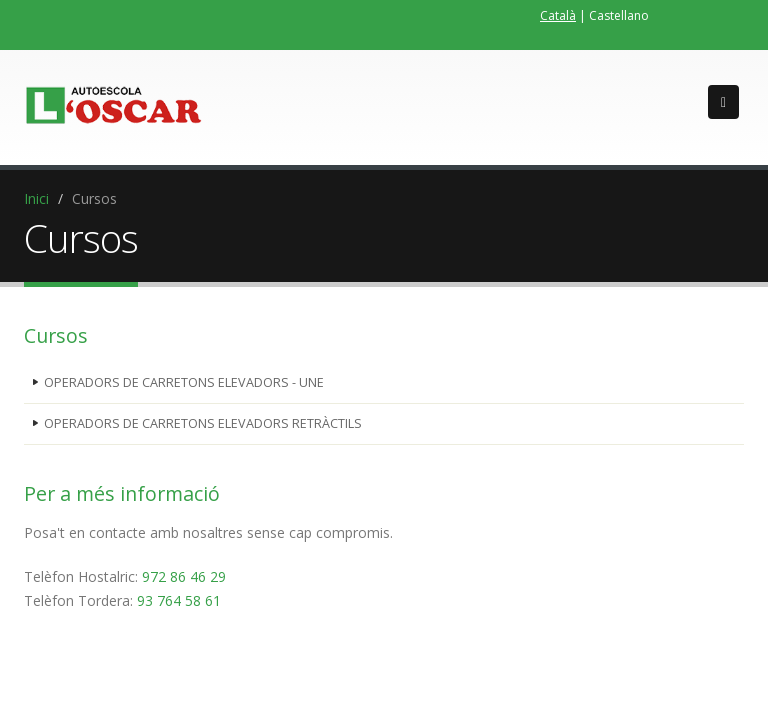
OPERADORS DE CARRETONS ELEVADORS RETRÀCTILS (203, 423)
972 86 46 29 (184, 576)
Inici (36, 198)
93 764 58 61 (179, 600)
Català (558, 15)
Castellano (619, 15)
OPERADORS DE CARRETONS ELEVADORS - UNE (184, 382)
